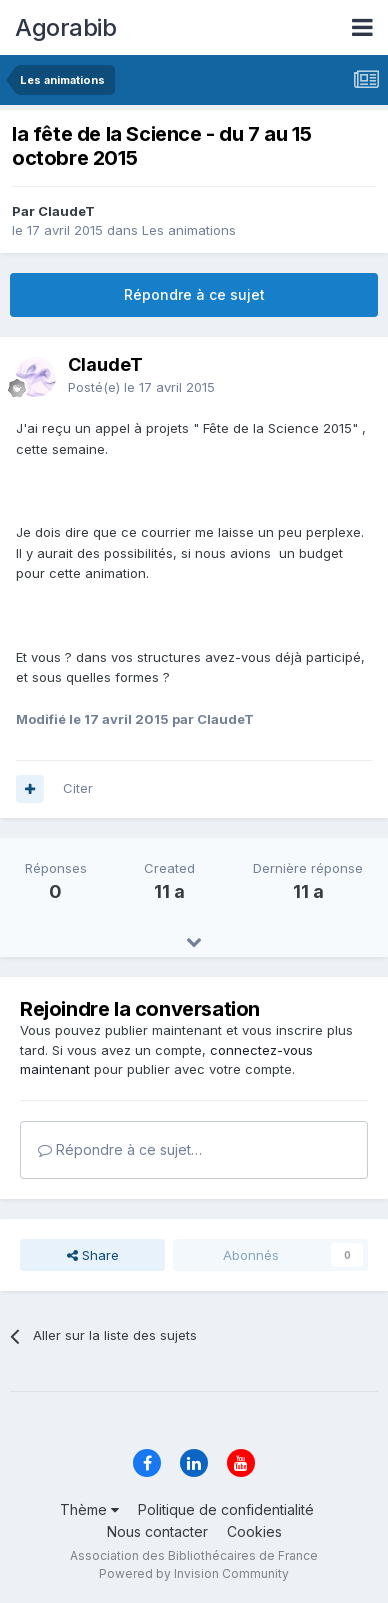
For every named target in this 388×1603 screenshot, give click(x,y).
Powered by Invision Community (194, 1573)
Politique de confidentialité (226, 1509)
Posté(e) (141, 387)
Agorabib (65, 27)
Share (93, 1255)
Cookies (254, 1531)
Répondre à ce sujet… (120, 1149)
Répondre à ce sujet (194, 294)
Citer (78, 788)
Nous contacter (157, 1531)
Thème (89, 1509)
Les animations (189, 230)
